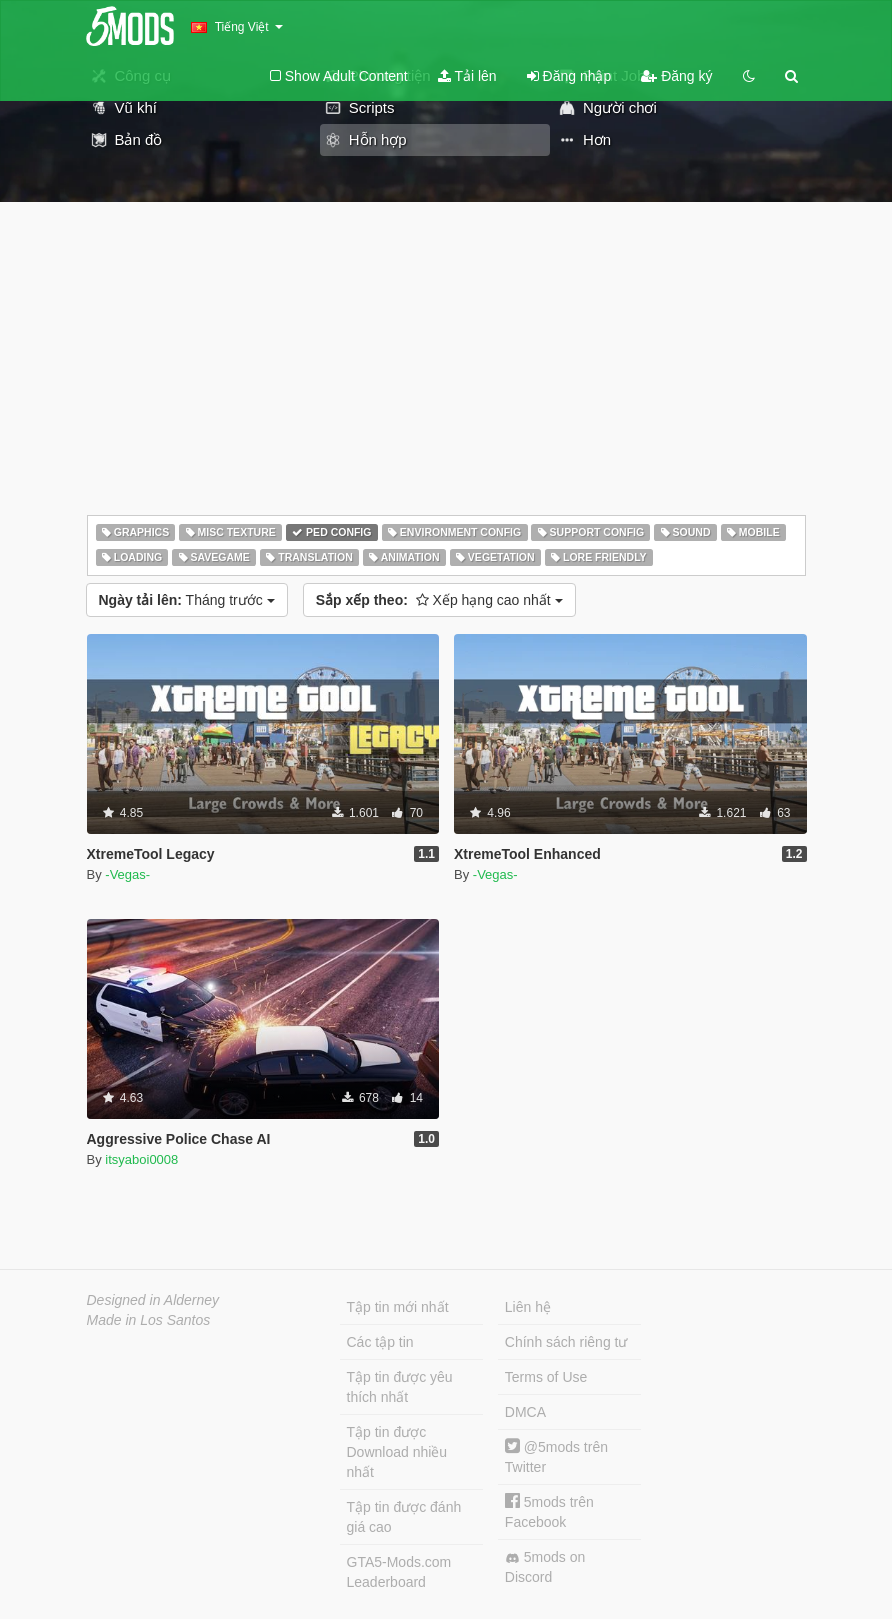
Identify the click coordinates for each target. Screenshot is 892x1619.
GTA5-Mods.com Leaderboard (399, 1572)
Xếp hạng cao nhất (439, 600)
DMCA (525, 1412)
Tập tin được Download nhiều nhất (397, 1452)
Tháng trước (187, 600)
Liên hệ (528, 1307)
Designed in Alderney (153, 1300)
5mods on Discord (545, 1567)
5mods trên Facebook (549, 1511)
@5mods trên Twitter (556, 1456)
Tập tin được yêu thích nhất (400, 1387)
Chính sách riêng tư (566, 1342)
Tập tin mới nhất (398, 1307)
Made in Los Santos (149, 1320)
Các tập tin (380, 1342)
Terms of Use (546, 1377)
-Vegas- (127, 874)
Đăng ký (676, 76)
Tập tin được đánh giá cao (404, 1517)
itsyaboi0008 (141, 1159)
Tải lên (467, 76)
